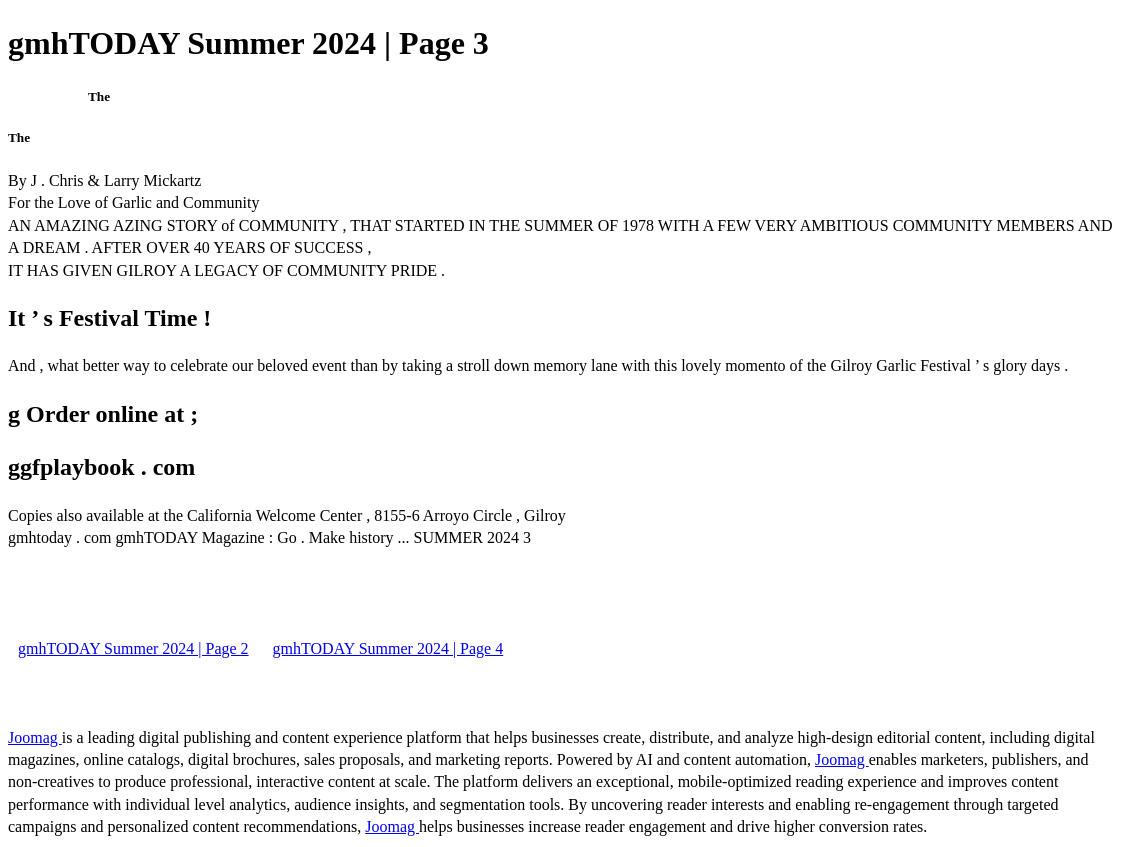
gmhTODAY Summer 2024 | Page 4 (388, 648)
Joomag (35, 737)
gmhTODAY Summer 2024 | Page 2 (133, 648)
